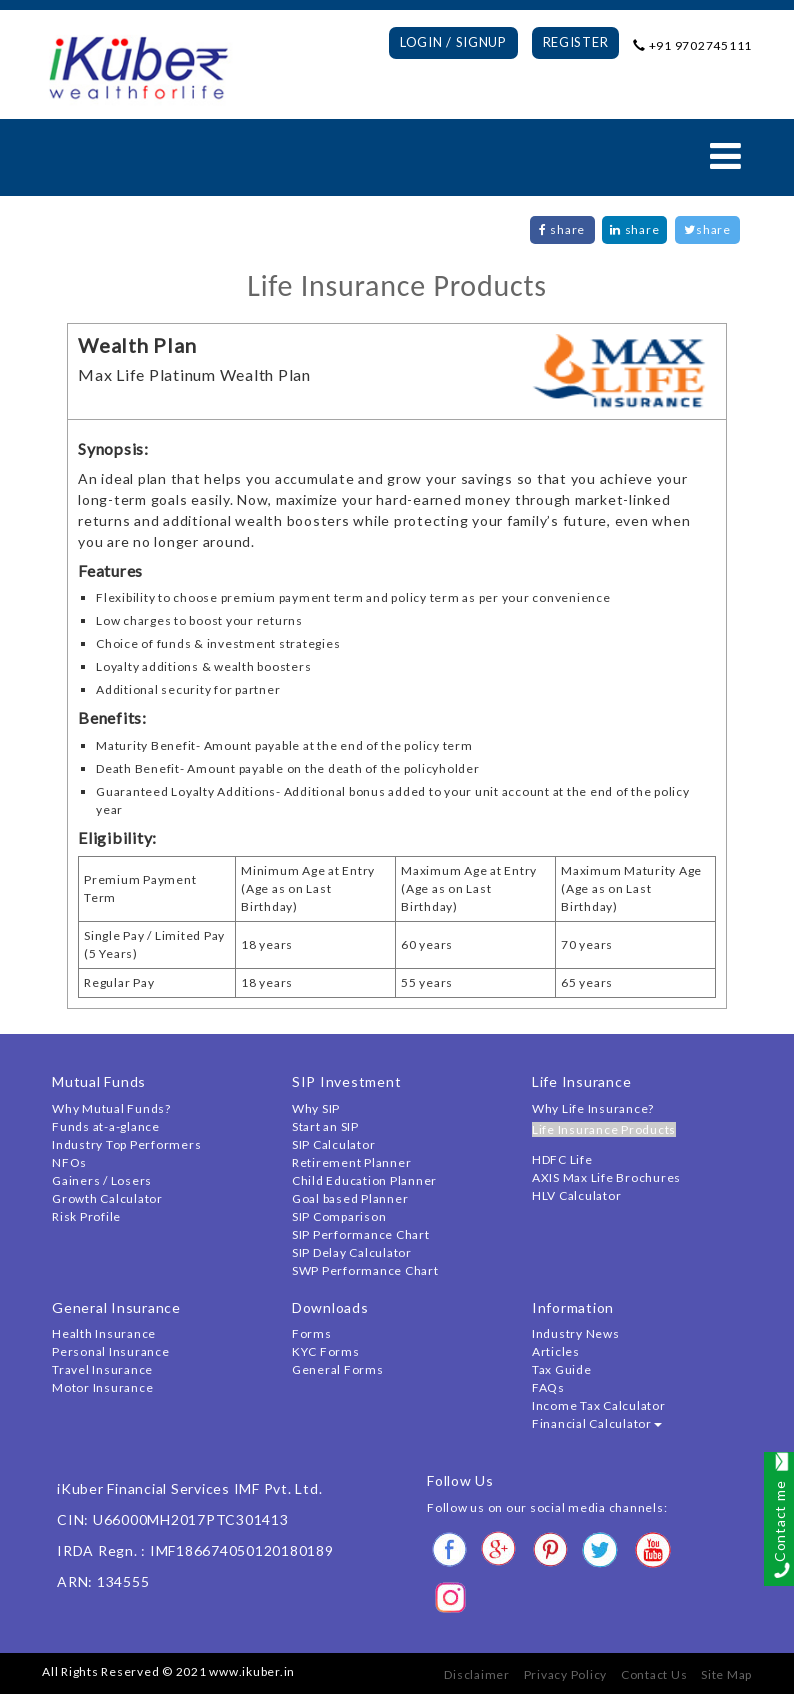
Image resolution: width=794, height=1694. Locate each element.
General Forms (338, 1369)
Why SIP (316, 1108)
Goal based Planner (350, 1198)
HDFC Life (562, 1159)
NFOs (69, 1162)
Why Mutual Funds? (111, 1108)
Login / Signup (453, 42)
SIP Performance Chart (361, 1234)
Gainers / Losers (102, 1180)
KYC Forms (326, 1351)
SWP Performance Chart (365, 1270)
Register (576, 42)
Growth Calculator (107, 1198)
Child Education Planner (364, 1180)
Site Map (726, 1674)
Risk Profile (86, 1216)
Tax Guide (562, 1369)
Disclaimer (477, 1674)
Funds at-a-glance (106, 1126)
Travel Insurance (102, 1369)
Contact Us (654, 1674)
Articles (556, 1351)
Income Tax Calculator (599, 1405)
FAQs (548, 1387)
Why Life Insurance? (593, 1108)
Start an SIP (325, 1126)
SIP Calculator (334, 1144)
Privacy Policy (566, 1674)
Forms (312, 1333)
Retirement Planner (352, 1162)
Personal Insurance (111, 1351)
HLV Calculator (577, 1195)
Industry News (576, 1333)
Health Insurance (104, 1333)
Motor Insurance (102, 1387)
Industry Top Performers (126, 1144)
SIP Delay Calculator (352, 1252)
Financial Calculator (597, 1423)
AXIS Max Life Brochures (606, 1177)
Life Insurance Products (604, 1129)
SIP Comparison (339, 1216)
